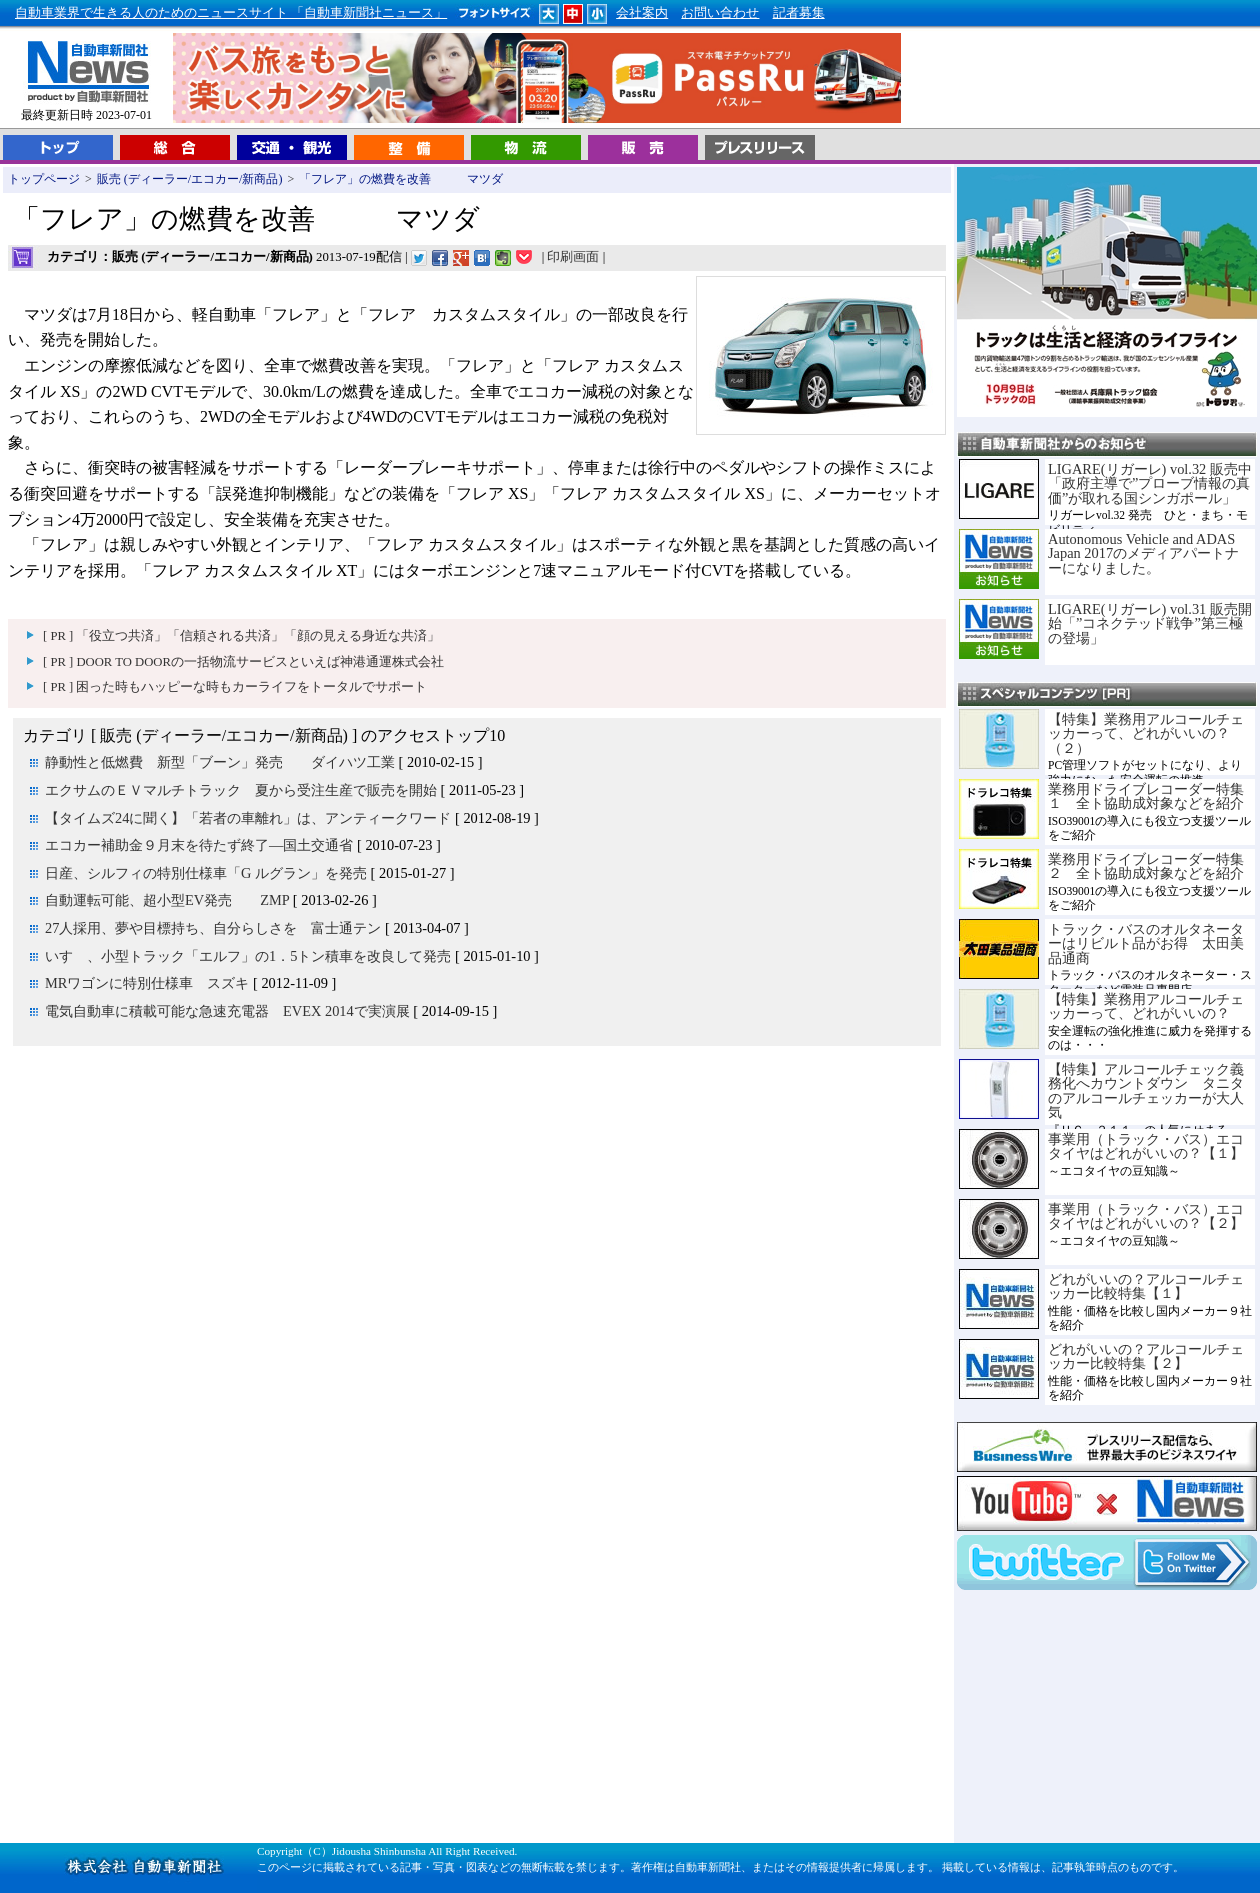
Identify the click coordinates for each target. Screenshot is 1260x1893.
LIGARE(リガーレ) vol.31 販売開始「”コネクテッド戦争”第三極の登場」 (1150, 623)
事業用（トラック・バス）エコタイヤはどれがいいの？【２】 (1146, 1216)
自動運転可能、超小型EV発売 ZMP (169, 900)
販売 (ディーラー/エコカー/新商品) (190, 179)
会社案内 (642, 13)
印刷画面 (573, 257)
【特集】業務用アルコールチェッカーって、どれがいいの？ (1146, 1006)
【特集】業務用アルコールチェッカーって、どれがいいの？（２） (1146, 733)
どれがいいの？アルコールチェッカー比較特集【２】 (1146, 1356)
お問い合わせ (720, 13)
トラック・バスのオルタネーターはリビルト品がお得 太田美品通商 (1146, 943)
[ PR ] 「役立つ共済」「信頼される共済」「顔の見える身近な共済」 (241, 636)
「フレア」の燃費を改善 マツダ (401, 179)
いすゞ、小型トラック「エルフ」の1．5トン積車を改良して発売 (248, 956)
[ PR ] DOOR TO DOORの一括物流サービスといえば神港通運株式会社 (243, 662)
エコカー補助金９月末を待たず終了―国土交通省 (199, 845)
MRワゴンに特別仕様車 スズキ (147, 983)
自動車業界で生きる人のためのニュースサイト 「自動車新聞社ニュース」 (231, 13)
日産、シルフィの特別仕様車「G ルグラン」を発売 (206, 873)
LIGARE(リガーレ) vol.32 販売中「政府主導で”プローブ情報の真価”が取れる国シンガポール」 (1150, 483)
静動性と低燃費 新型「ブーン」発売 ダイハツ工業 (220, 762)
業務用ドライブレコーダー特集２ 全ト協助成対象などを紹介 (1146, 866)
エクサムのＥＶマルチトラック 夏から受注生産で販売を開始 (241, 790)
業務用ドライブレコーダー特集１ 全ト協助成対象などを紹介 (1146, 796)
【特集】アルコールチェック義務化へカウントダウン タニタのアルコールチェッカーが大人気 (1146, 1090)
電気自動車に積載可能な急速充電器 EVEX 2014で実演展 (227, 1011)
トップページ (44, 179)
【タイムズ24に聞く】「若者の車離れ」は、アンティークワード (248, 818)
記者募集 (799, 13)
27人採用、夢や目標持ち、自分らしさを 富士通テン (213, 928)
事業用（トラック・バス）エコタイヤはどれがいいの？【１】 (1146, 1146)
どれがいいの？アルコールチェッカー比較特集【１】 (1146, 1286)
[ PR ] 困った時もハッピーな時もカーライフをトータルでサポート (235, 687)
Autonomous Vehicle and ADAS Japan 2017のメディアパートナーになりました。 (1143, 553)
